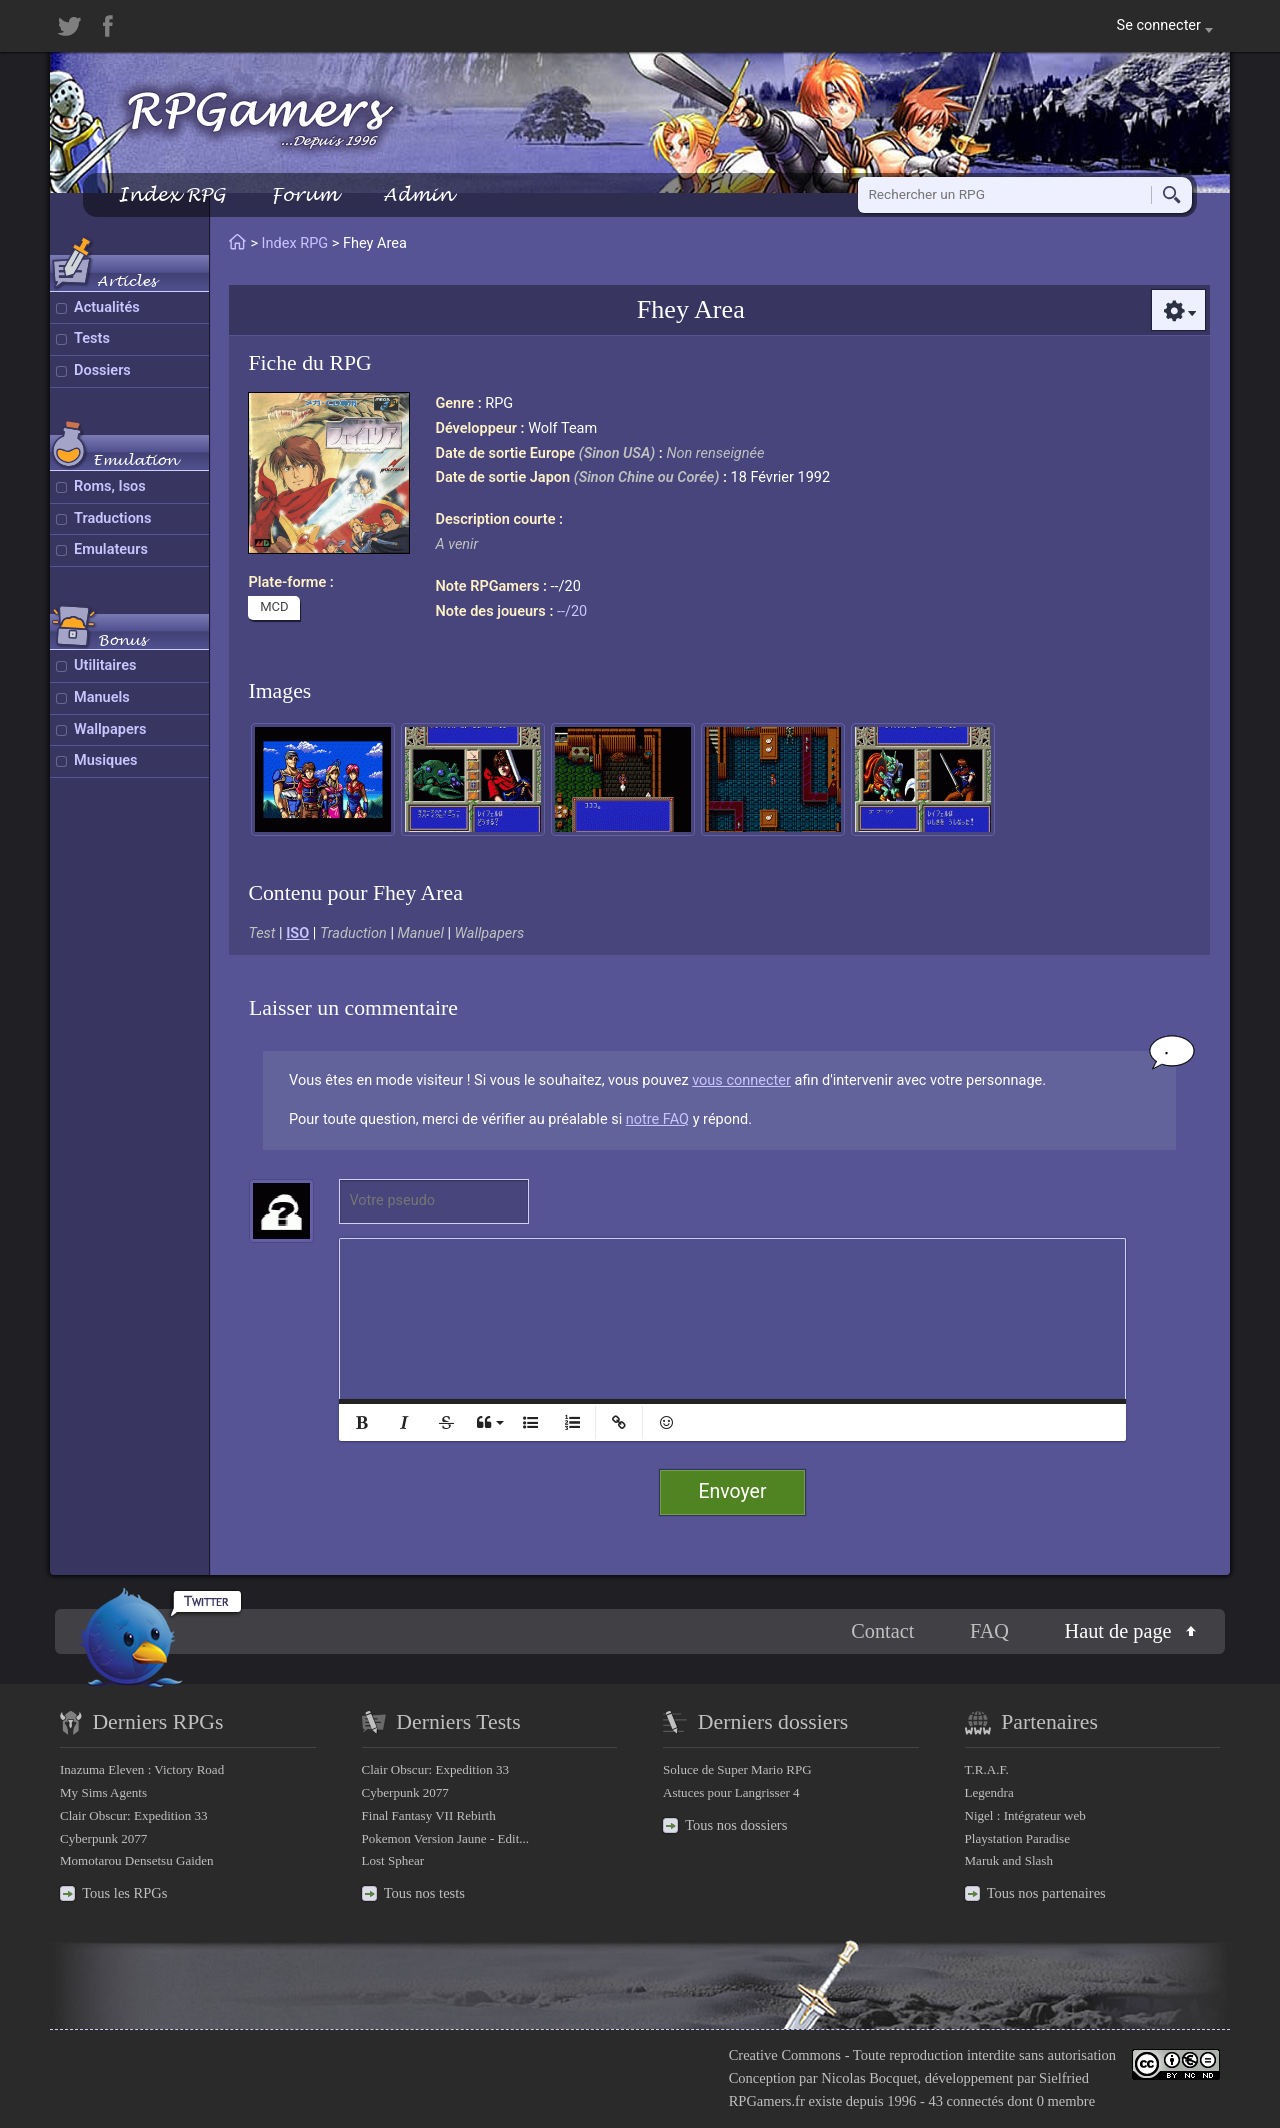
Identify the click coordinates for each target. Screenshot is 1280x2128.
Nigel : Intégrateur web (1025, 1815)
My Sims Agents (103, 1792)
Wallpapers (110, 729)
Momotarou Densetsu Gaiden (137, 1860)
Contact (882, 1631)
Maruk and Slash (1009, 1860)
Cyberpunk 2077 (103, 1838)
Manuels (102, 697)
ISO (297, 933)
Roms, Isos (110, 486)
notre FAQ (657, 1119)
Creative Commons (785, 2055)
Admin (418, 194)
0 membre (1066, 2101)
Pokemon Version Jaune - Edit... (446, 1838)
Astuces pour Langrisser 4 (731, 1792)
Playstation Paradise (1017, 1838)
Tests (92, 338)
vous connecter (741, 1080)
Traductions (112, 518)
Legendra (989, 1792)
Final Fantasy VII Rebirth (429, 1815)
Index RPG (171, 194)
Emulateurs (111, 549)
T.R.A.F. (987, 1769)
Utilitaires (105, 665)
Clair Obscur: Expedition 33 (133, 1815)
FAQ (989, 1631)
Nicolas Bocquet (869, 2078)
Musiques (106, 760)
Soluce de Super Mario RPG (737, 1769)
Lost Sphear (393, 1860)
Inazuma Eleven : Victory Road (142, 1769)
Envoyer (733, 1491)
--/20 (572, 611)
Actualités (107, 307)
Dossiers (102, 370)
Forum (304, 194)
